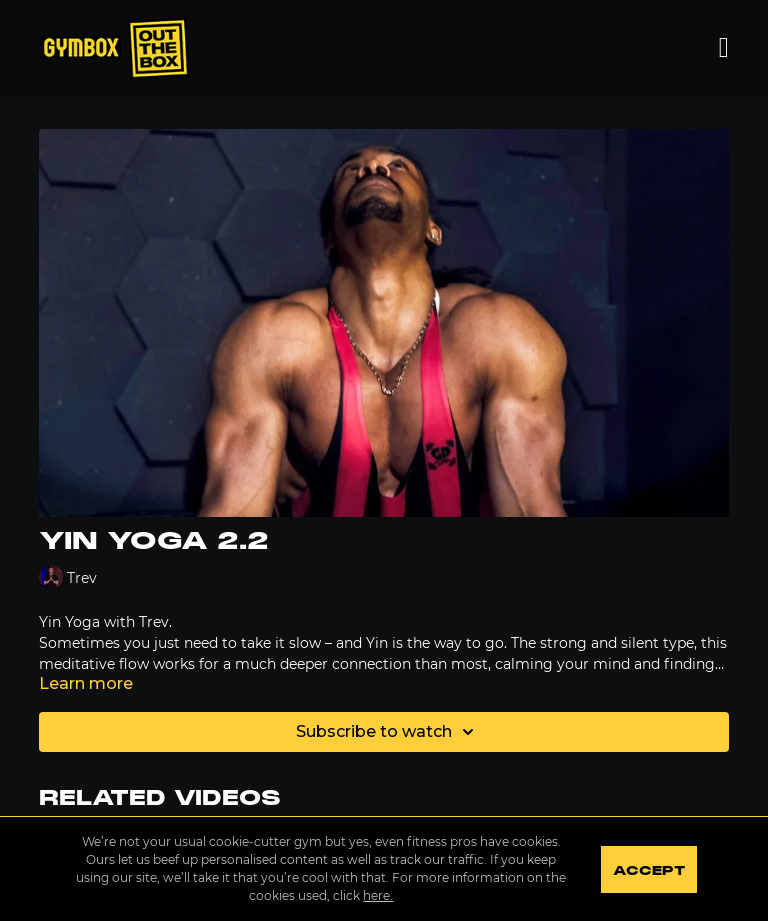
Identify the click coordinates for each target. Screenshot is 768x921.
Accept (648, 871)
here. (378, 895)
